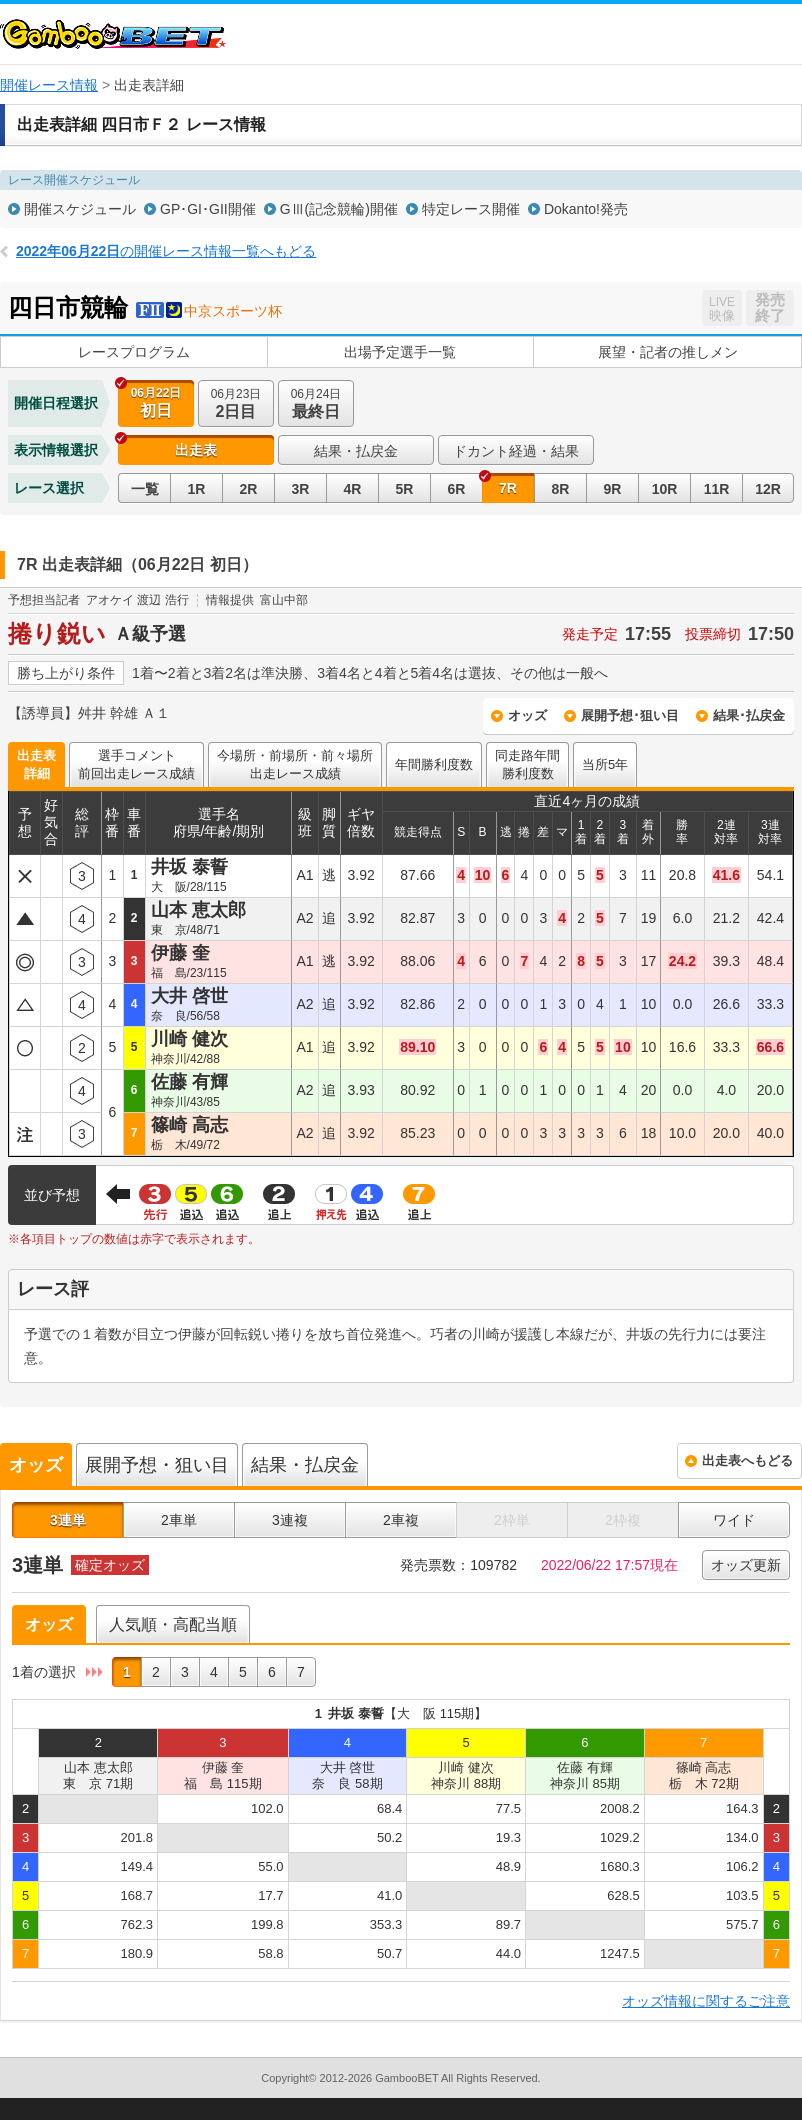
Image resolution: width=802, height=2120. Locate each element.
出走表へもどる (747, 1460)
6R (457, 489)
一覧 (145, 489)
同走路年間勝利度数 (527, 764)
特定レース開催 (471, 209)
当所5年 (605, 764)
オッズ (527, 715)
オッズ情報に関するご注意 (706, 2001)
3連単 (68, 1520)
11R (717, 489)
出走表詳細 (36, 764)
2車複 (401, 1520)
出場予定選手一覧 (400, 352)
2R (249, 489)
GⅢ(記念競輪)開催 (339, 209)
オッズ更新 (746, 1565)
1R (197, 489)
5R (405, 489)
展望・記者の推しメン (668, 352)
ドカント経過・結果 (516, 451)
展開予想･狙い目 (630, 715)
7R (508, 488)
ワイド (734, 1520)
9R (613, 489)
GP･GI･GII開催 (208, 209)
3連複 (290, 1520)
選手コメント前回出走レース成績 (136, 764)
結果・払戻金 (356, 451)
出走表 (196, 450)
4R (353, 489)
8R (561, 489)
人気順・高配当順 (173, 1624)
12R (768, 489)
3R (301, 489)
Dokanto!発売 (586, 209)
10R (665, 489)
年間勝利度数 (434, 764)
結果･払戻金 (749, 715)
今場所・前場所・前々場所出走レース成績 (295, 764)
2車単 (179, 1520)
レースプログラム (134, 352)
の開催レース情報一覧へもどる (166, 251)
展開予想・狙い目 (157, 1465)
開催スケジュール (80, 209)
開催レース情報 (49, 85)
